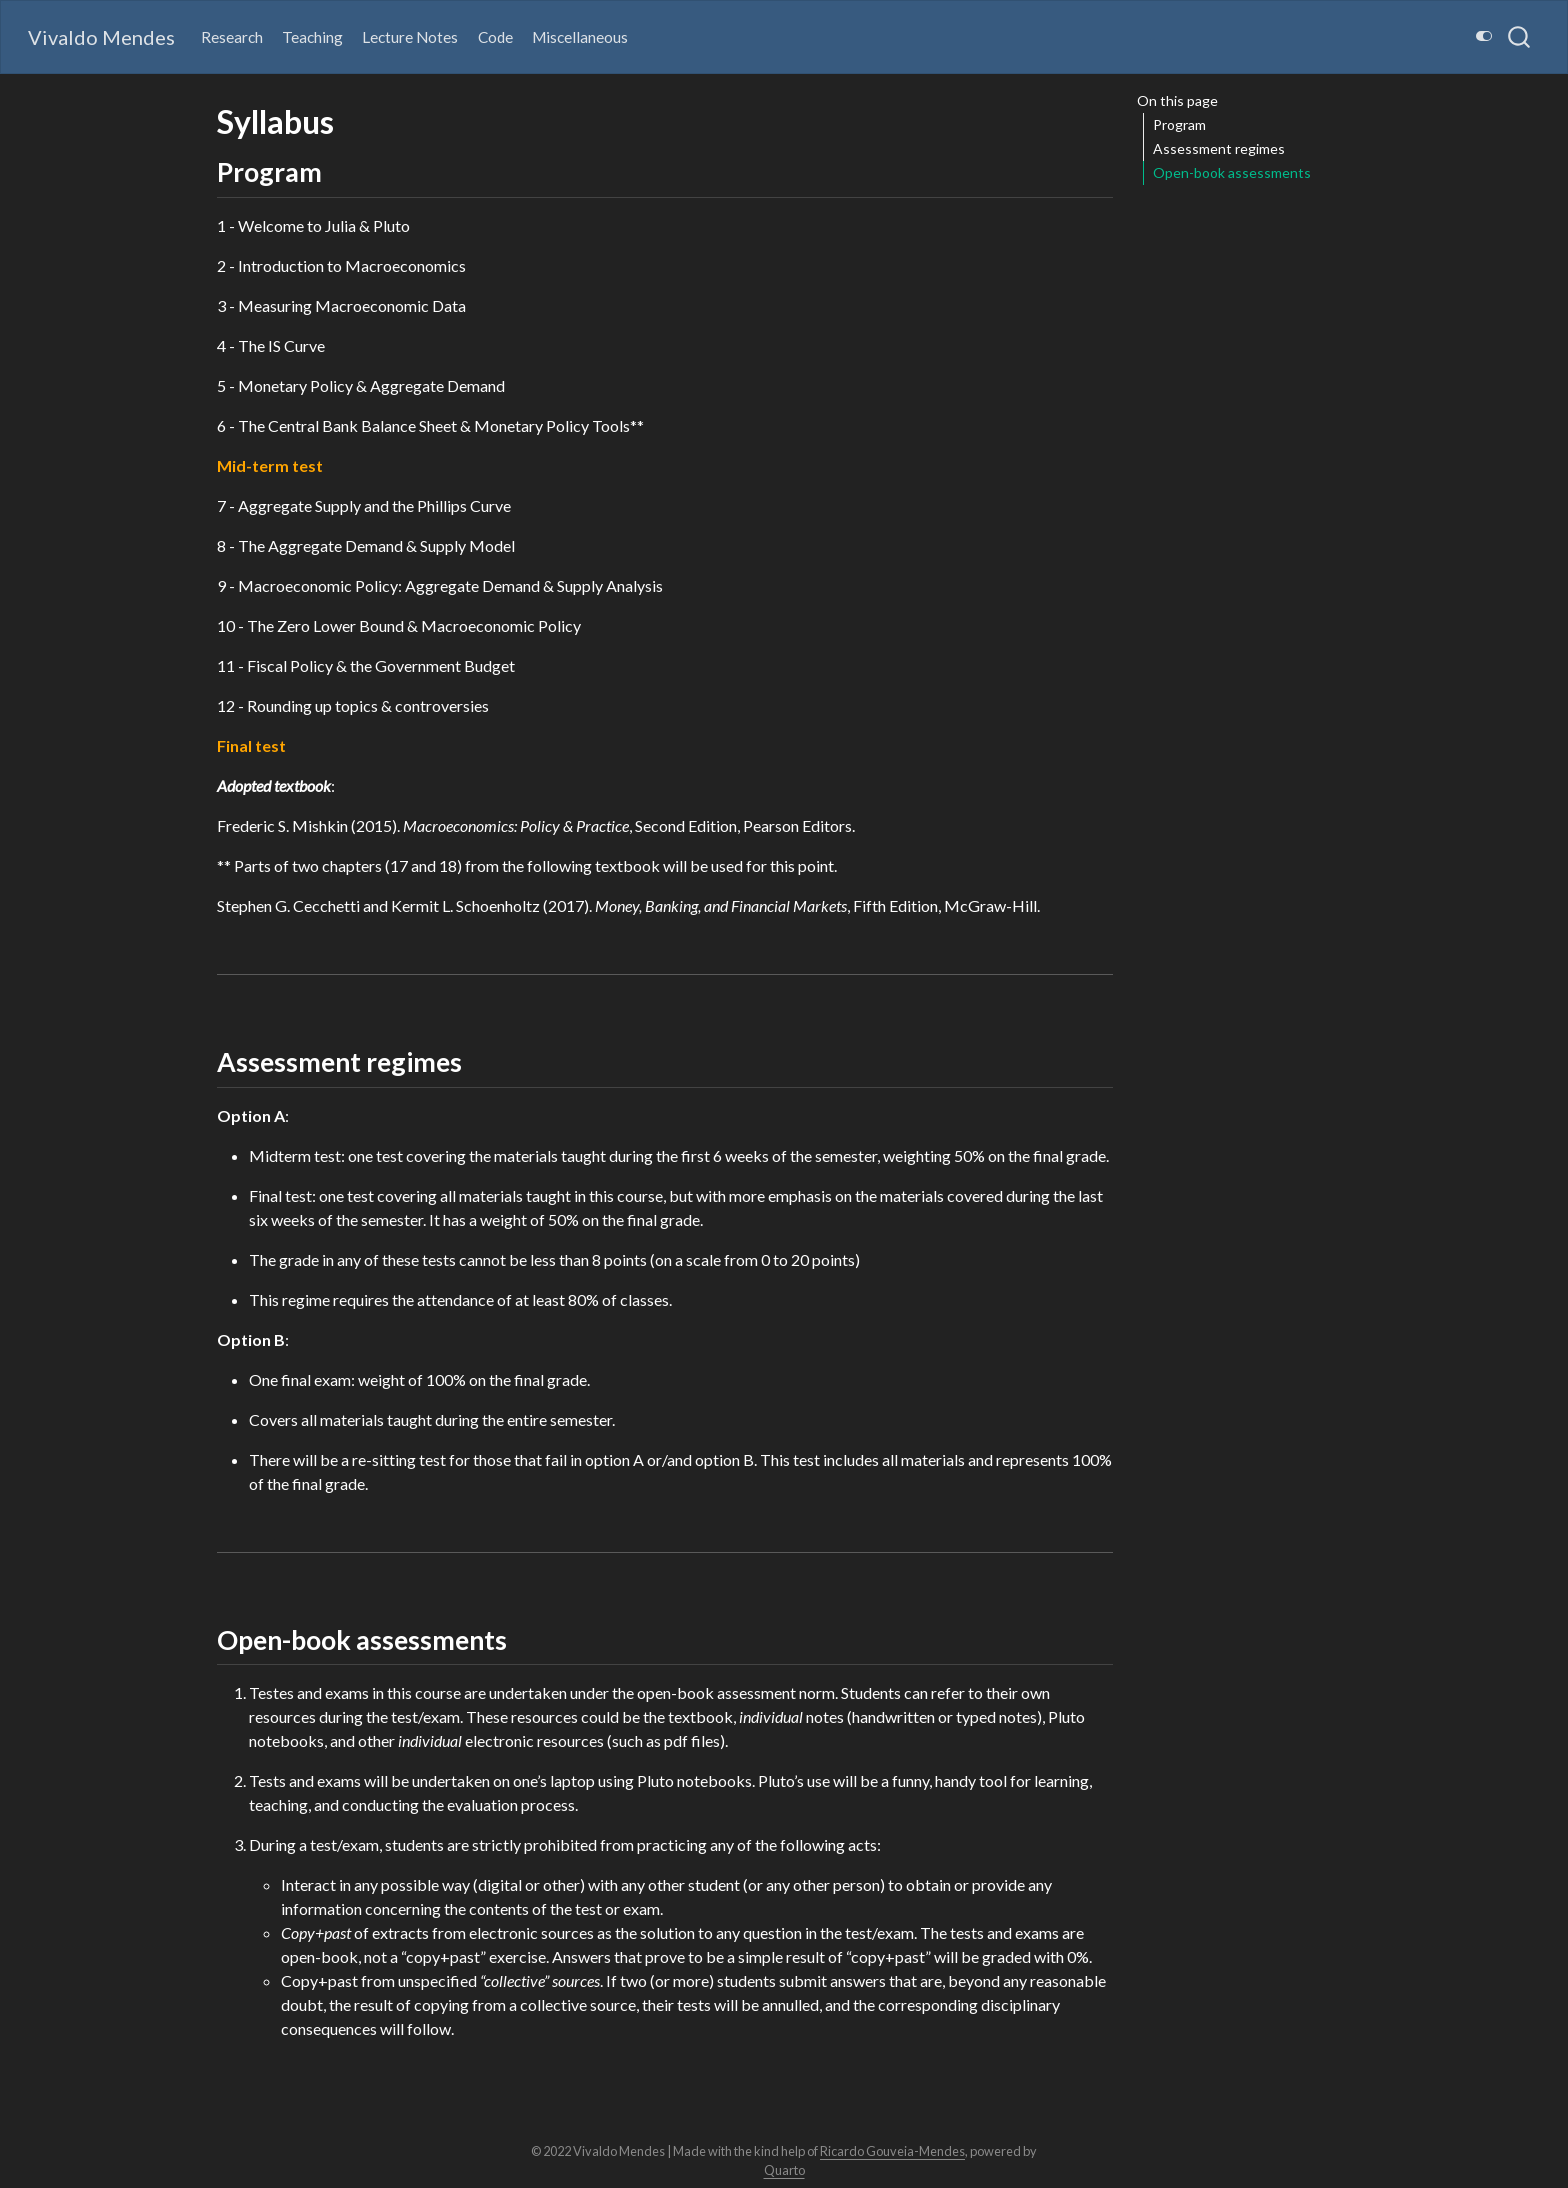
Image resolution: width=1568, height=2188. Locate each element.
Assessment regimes (1219, 148)
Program (1179, 124)
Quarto (784, 2170)
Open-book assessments (1232, 172)
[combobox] (1520, 37)
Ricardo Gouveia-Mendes (892, 2151)
